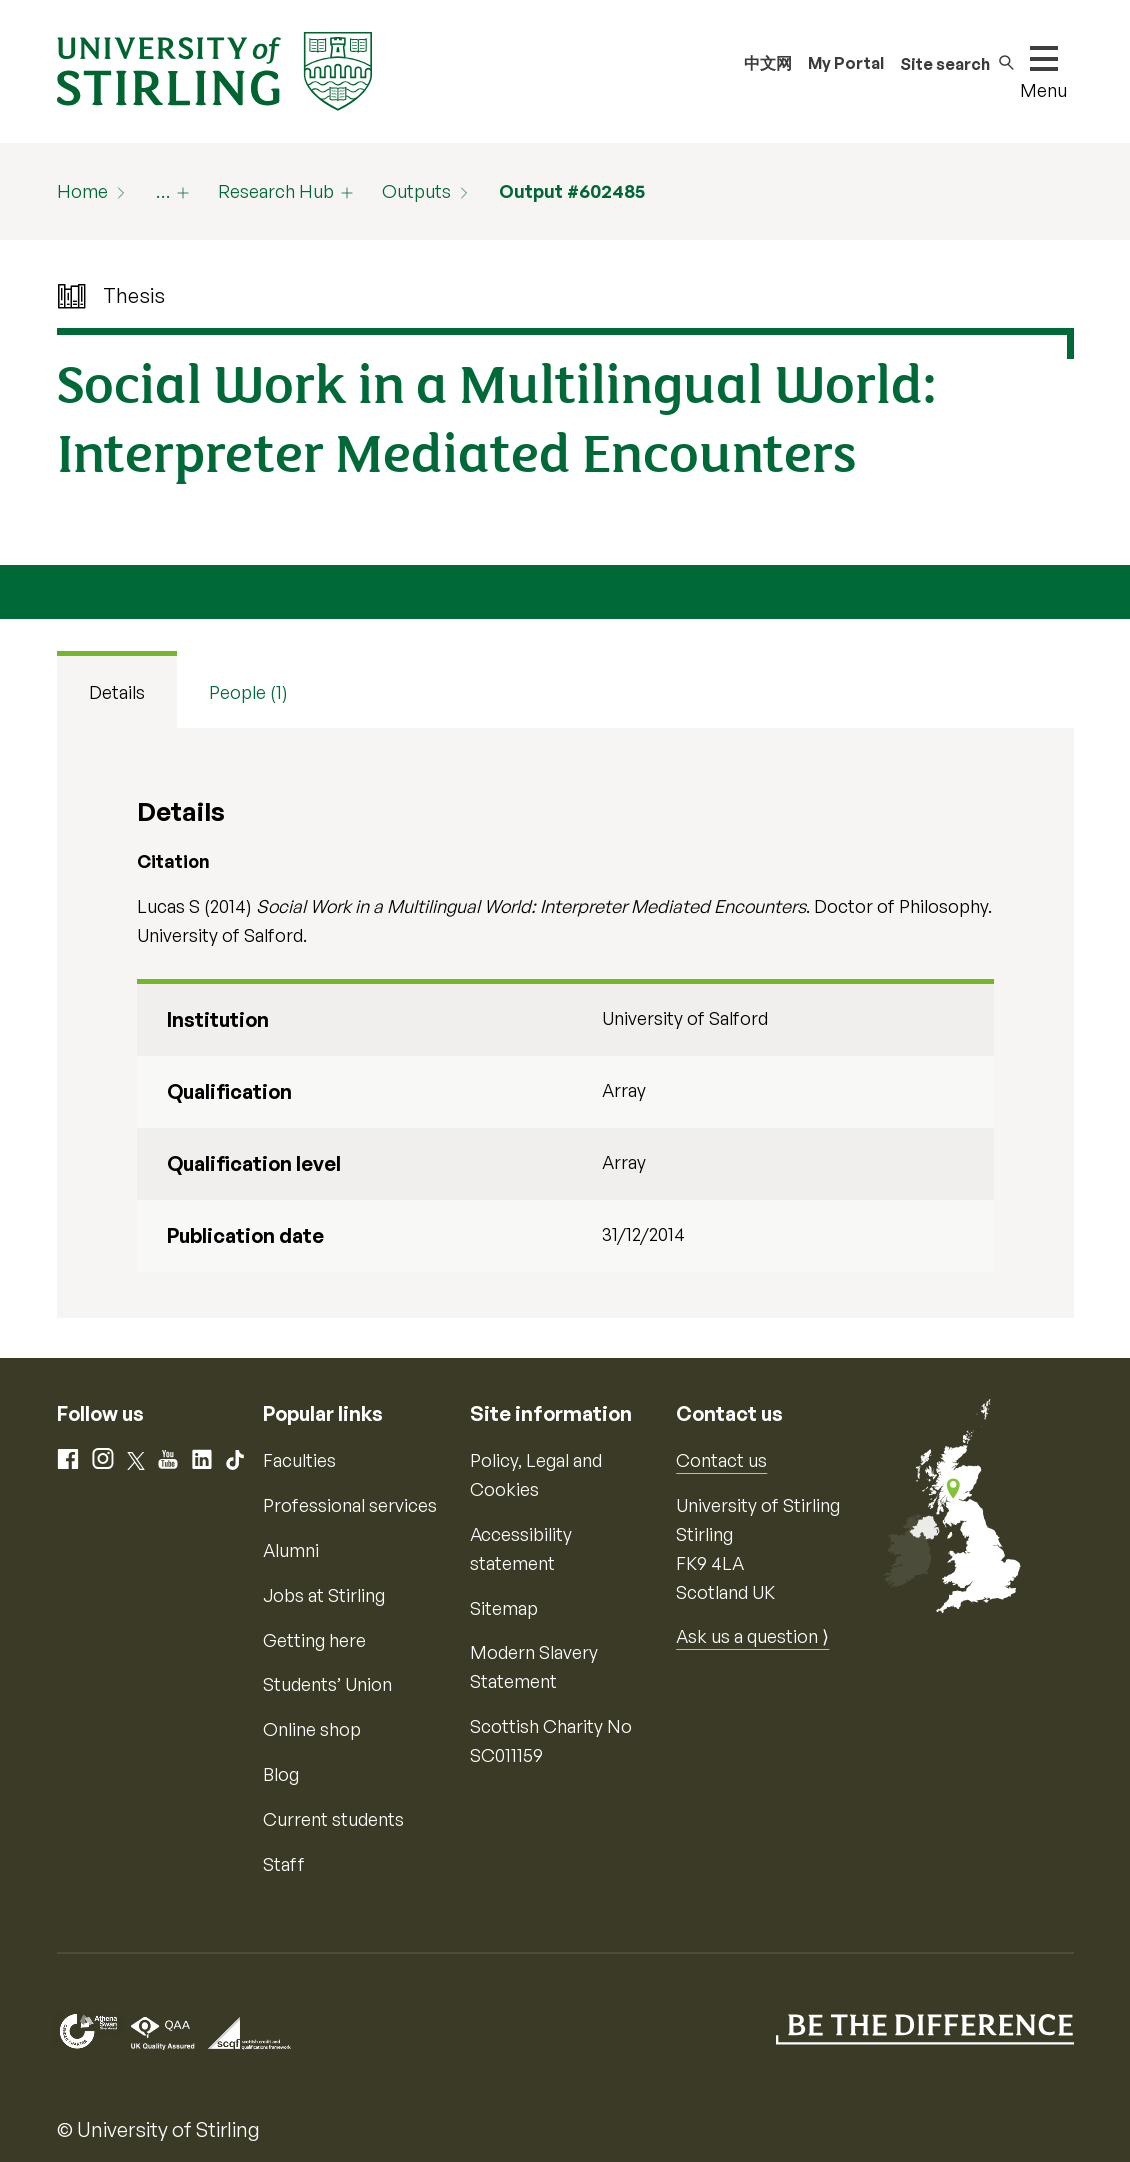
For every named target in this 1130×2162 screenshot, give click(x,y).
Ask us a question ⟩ (752, 1636)
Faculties (299, 1460)
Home (82, 191)
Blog (281, 1774)
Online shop (312, 1729)
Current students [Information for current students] (333, 1819)
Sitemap (504, 1608)
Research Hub (276, 191)
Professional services (350, 1505)
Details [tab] (117, 692)
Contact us (721, 1460)
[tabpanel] (565, 1023)
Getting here (314, 1640)
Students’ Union (327, 1684)
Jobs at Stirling (324, 1595)
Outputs (416, 191)
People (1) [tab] (248, 692)
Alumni (291, 1550)
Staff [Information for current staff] (284, 1864)
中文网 (768, 63)
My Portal (846, 63)
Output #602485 (572, 191)
